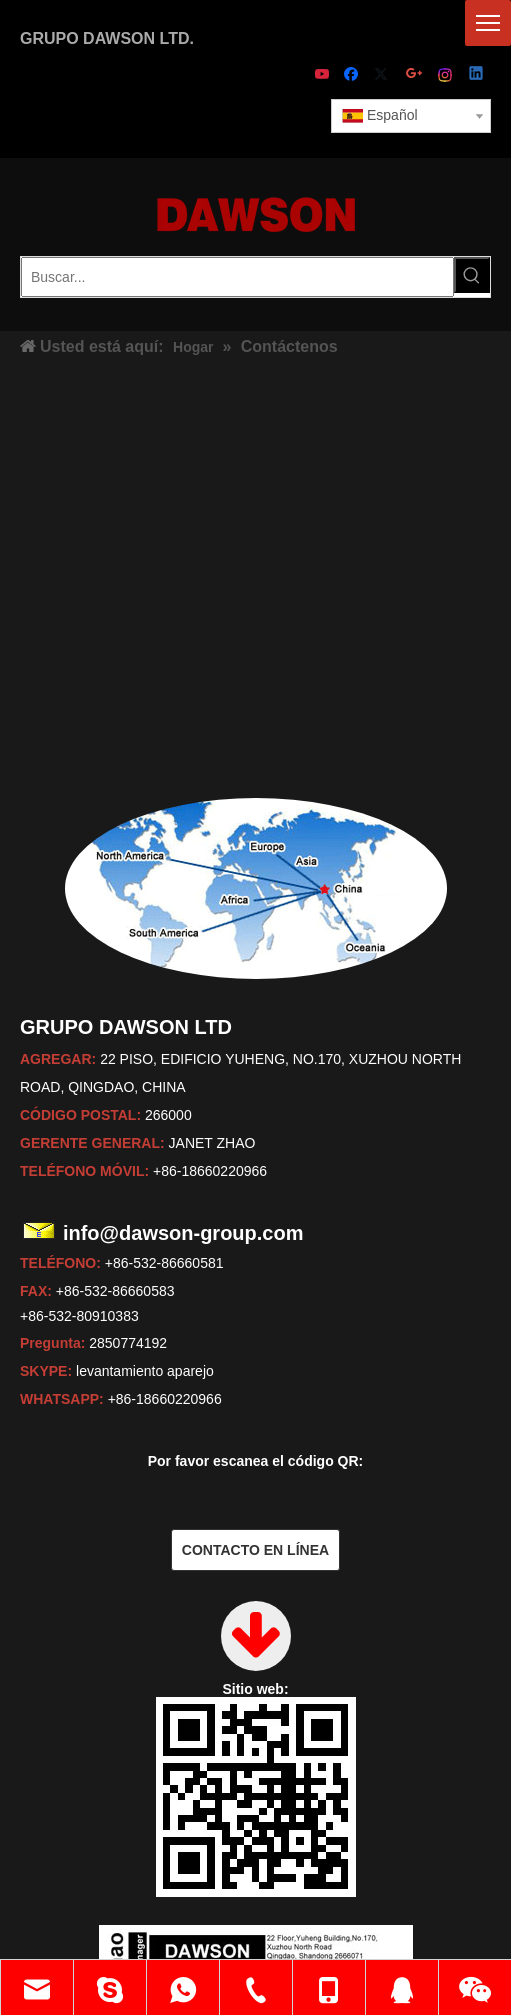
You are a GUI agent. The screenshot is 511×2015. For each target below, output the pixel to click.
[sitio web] (256, 1713)
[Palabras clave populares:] (472, 275)
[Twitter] (384, 75)
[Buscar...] (237, 277)
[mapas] (256, 888)
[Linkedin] (477, 75)
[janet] (256, 1773)
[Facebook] (353, 75)
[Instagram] (446, 75)
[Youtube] (323, 75)
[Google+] (415, 75)
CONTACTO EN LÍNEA (255, 1550)
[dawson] (256, 1833)
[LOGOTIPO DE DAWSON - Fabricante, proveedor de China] (256, 213)
